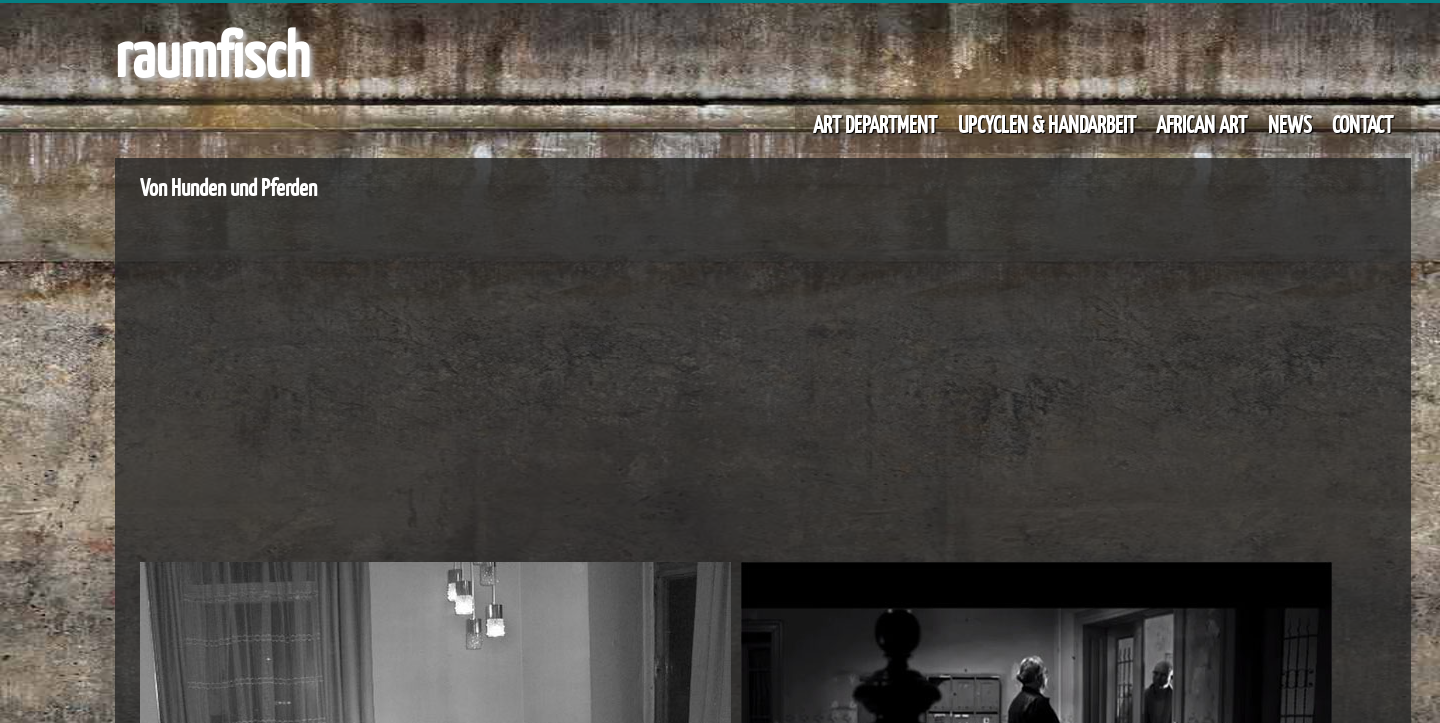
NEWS (1290, 124)
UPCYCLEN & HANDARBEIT (1047, 124)
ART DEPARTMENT (875, 124)
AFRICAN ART (1201, 124)
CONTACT (1362, 124)
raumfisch (212, 53)
